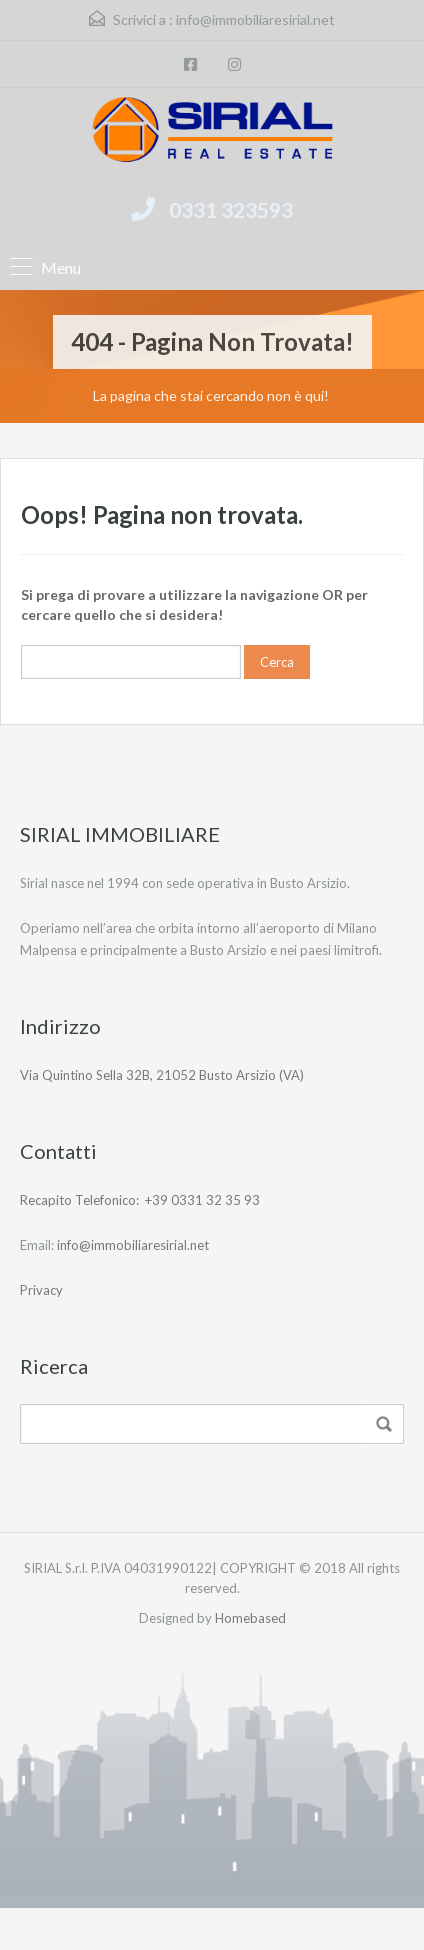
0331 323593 (231, 209)
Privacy (41, 1290)
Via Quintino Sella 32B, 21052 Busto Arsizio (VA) (162, 1075)
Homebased (250, 1618)
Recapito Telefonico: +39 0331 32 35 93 (140, 1200)
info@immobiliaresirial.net (255, 19)
